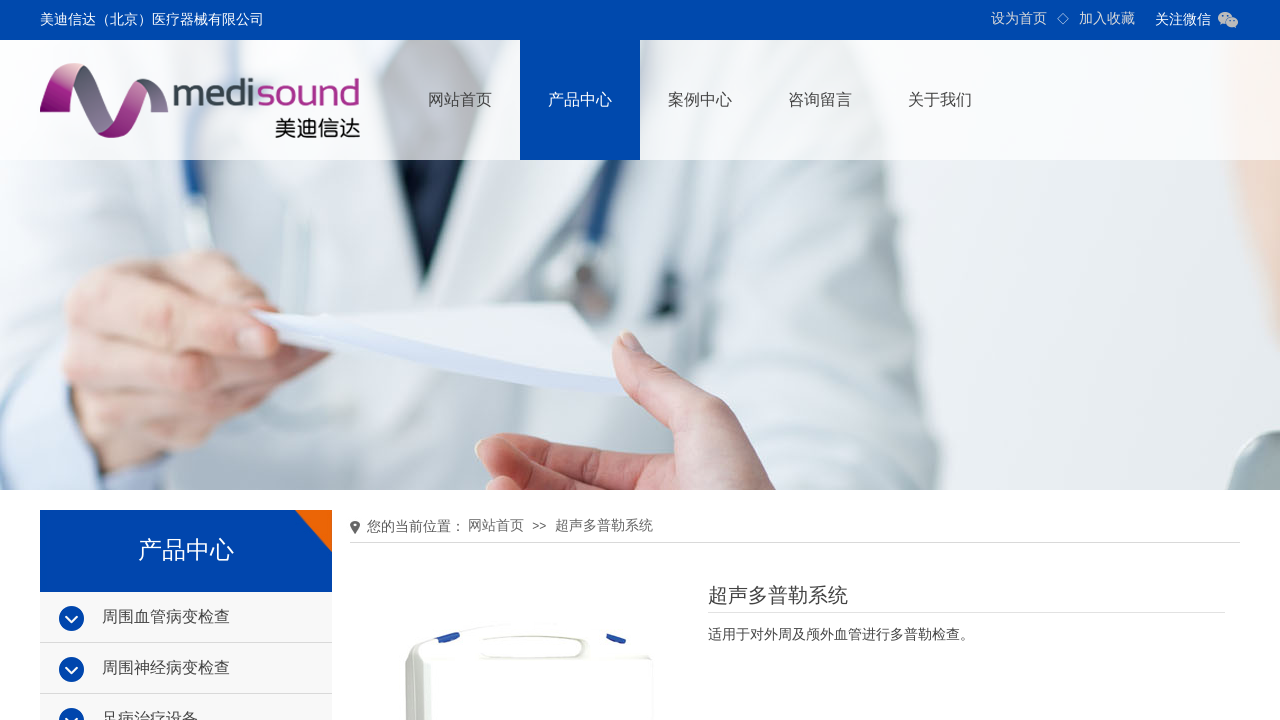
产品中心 (580, 99)
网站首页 (460, 99)
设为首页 (1019, 18)
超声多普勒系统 (604, 525)
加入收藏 (1107, 18)
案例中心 (700, 99)
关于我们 (940, 99)
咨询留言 (820, 99)
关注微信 (1183, 19)
